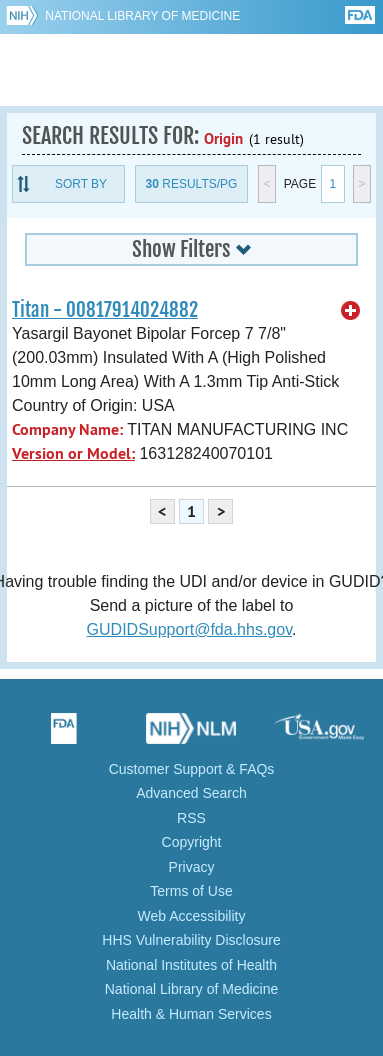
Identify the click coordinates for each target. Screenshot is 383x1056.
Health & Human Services (191, 1014)
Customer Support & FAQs (192, 769)
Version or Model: (73, 453)
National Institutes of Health (191, 965)
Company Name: (67, 429)
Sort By (81, 184)
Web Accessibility (192, 916)
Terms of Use (191, 891)
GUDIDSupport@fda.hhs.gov (189, 629)
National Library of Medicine (142, 16)
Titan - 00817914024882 (105, 310)
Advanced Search (191, 793)
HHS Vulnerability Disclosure (191, 940)
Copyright (192, 842)
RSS (191, 818)
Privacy (192, 867)
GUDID (191, 70)
